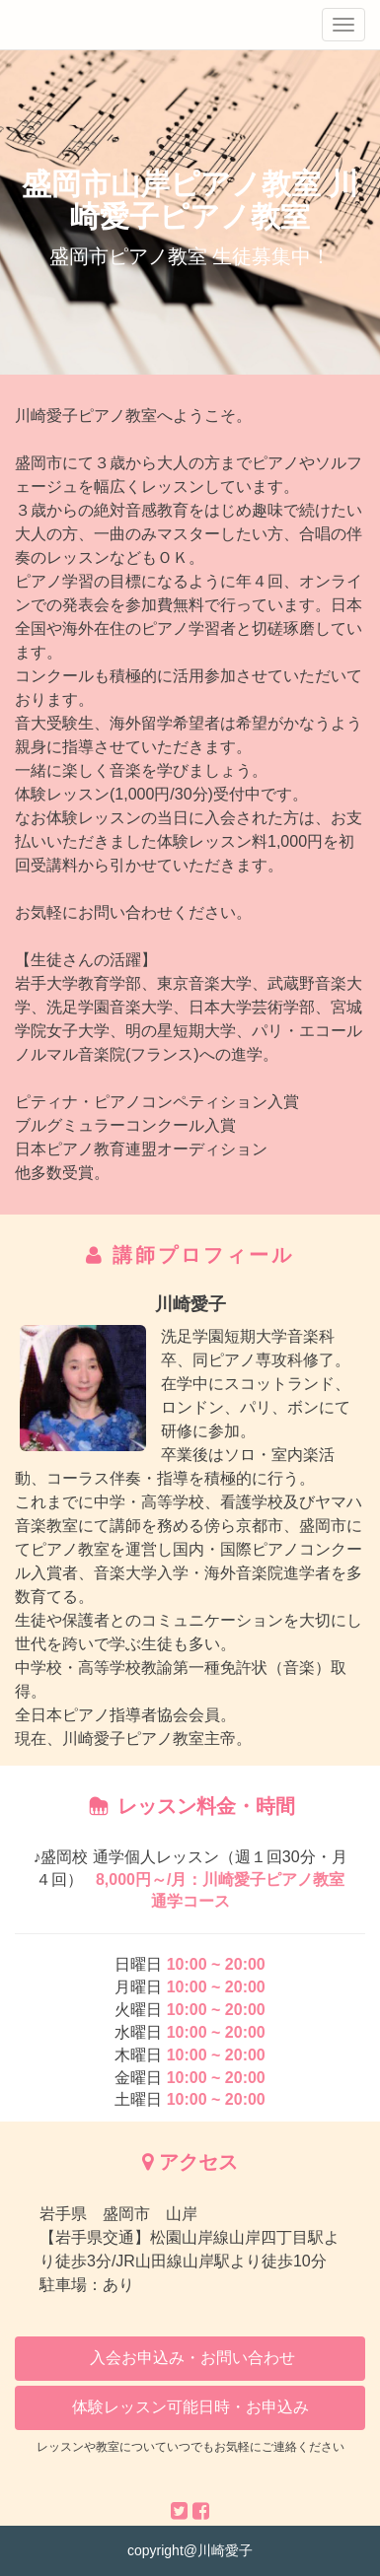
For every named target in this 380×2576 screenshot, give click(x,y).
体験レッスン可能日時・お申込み (190, 2407)
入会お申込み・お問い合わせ (189, 2357)
